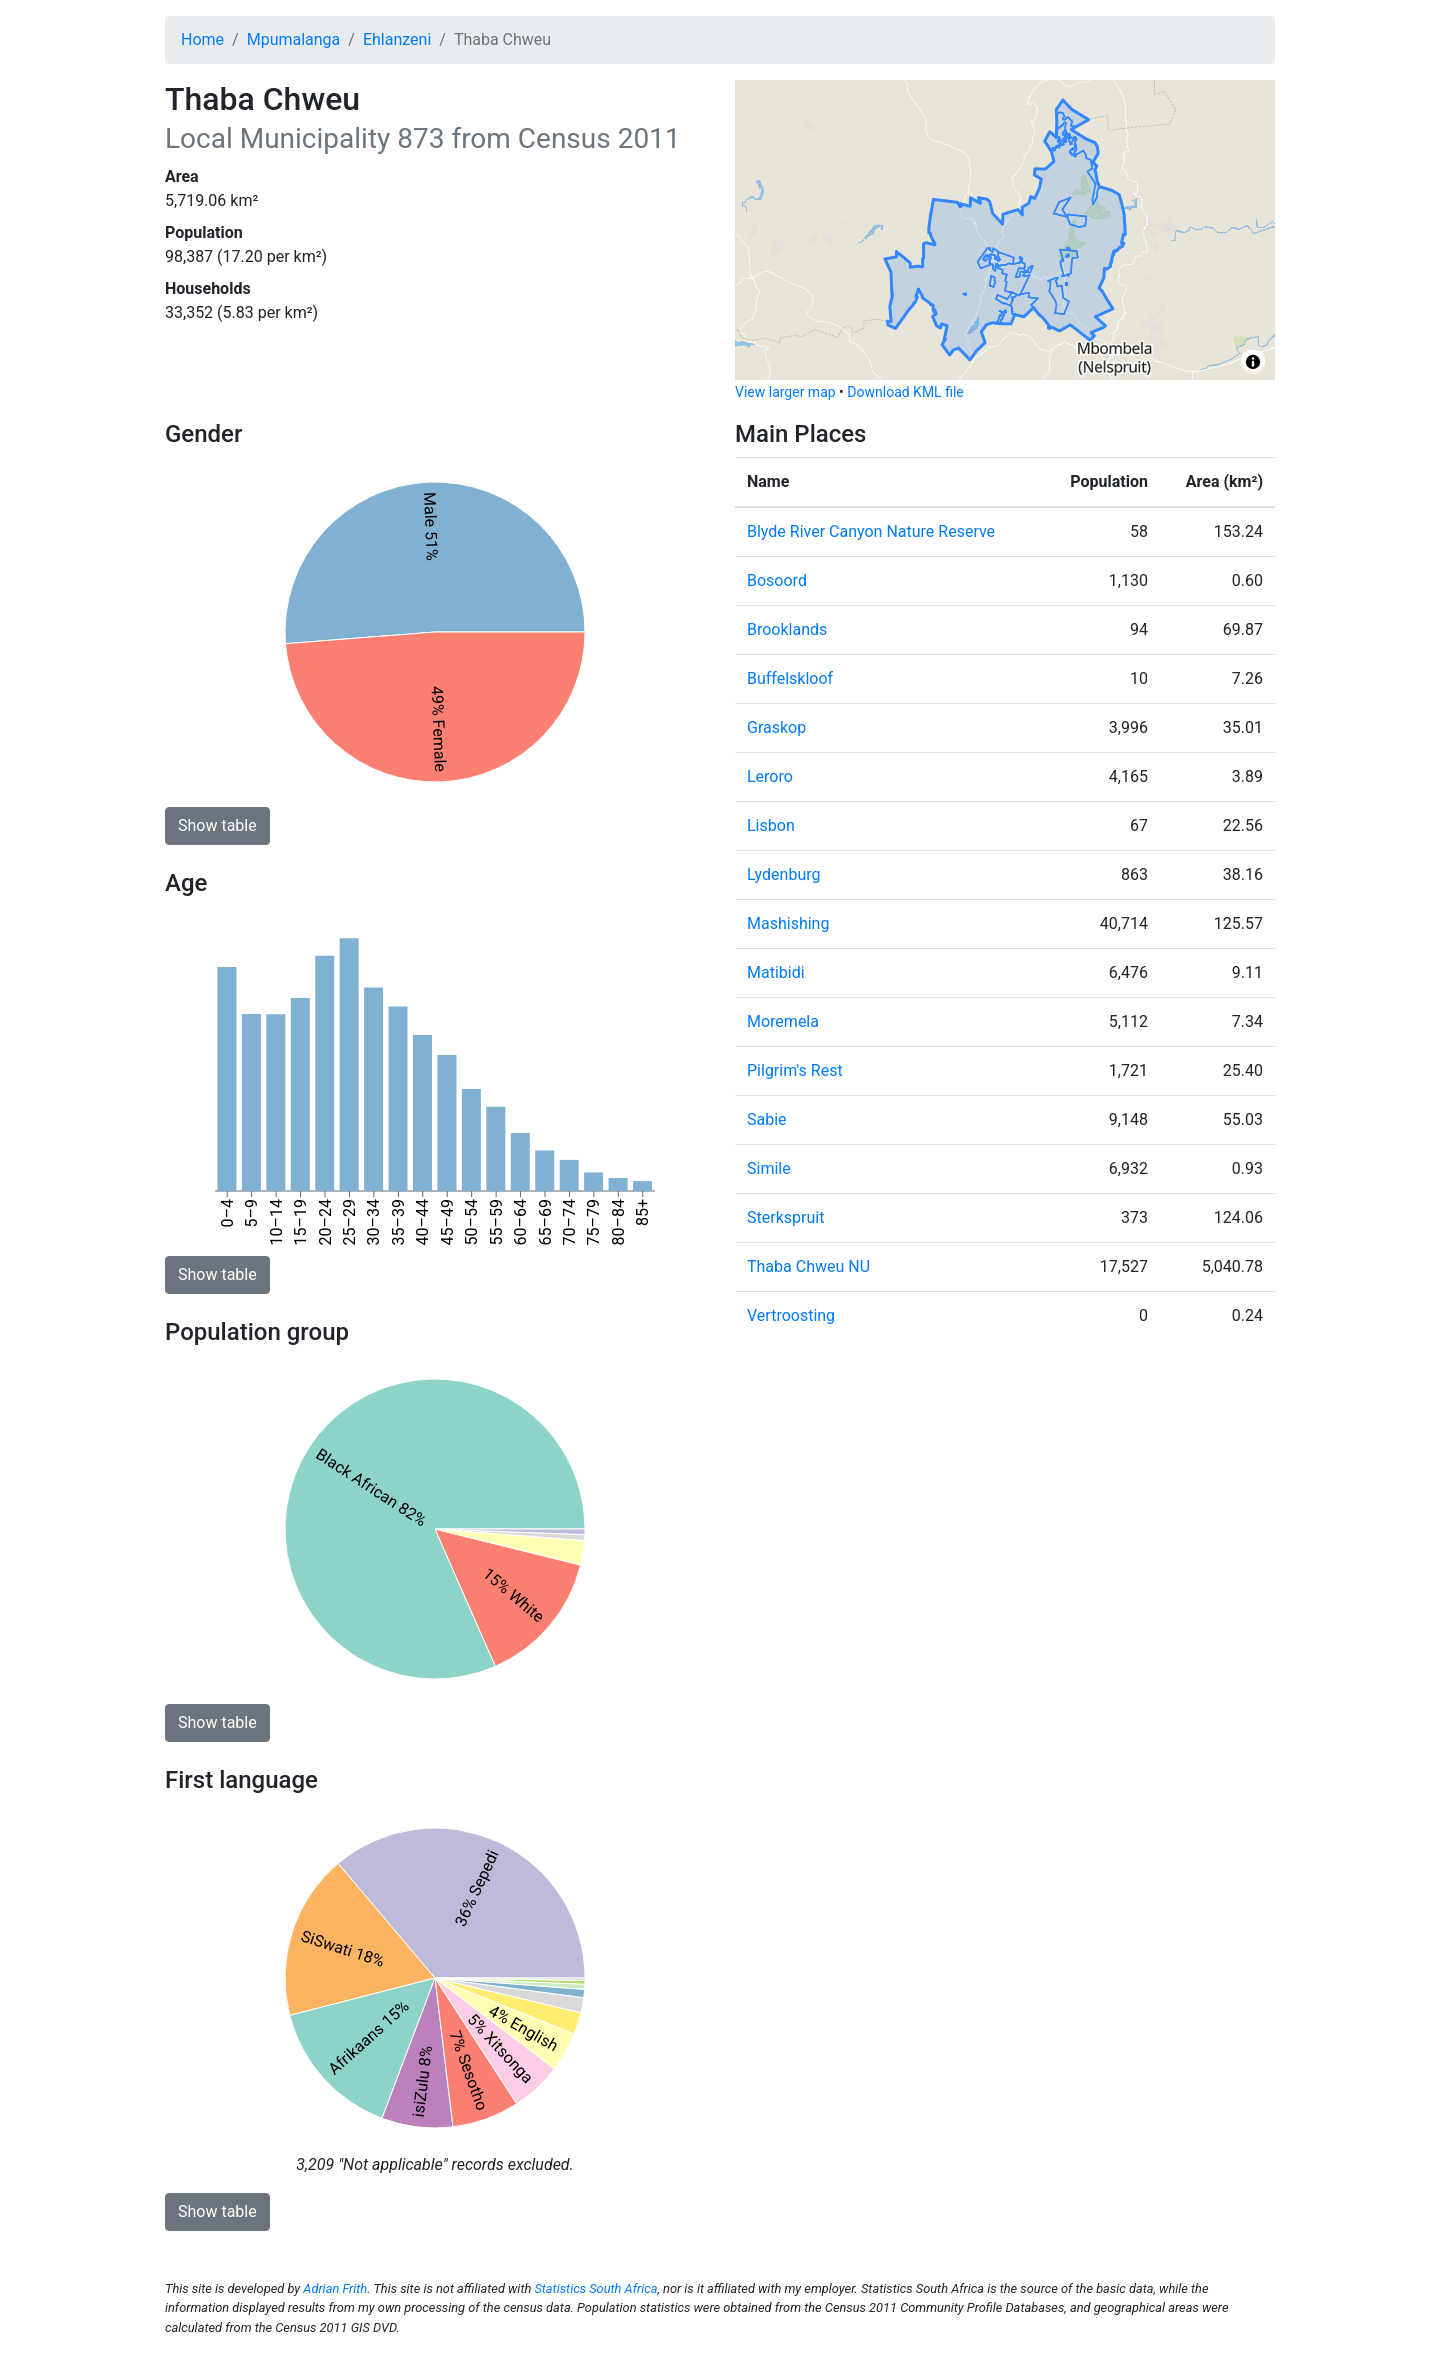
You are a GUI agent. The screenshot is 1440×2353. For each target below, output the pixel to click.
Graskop (776, 727)
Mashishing (788, 923)
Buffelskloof (790, 678)
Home (202, 39)
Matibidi (776, 972)
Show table (217, 825)
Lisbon (771, 825)
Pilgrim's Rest (795, 1070)
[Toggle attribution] (1253, 362)
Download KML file (905, 392)
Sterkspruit (785, 1217)
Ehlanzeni (397, 39)
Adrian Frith (335, 2288)
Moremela (783, 1021)
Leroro (770, 776)
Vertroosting (791, 1315)
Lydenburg (783, 874)
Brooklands (787, 629)
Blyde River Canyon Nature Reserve (871, 531)
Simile (769, 1168)
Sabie (767, 1119)
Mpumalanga (294, 39)
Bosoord (777, 580)
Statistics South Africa (595, 2288)
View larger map (785, 392)
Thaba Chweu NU (808, 1266)
